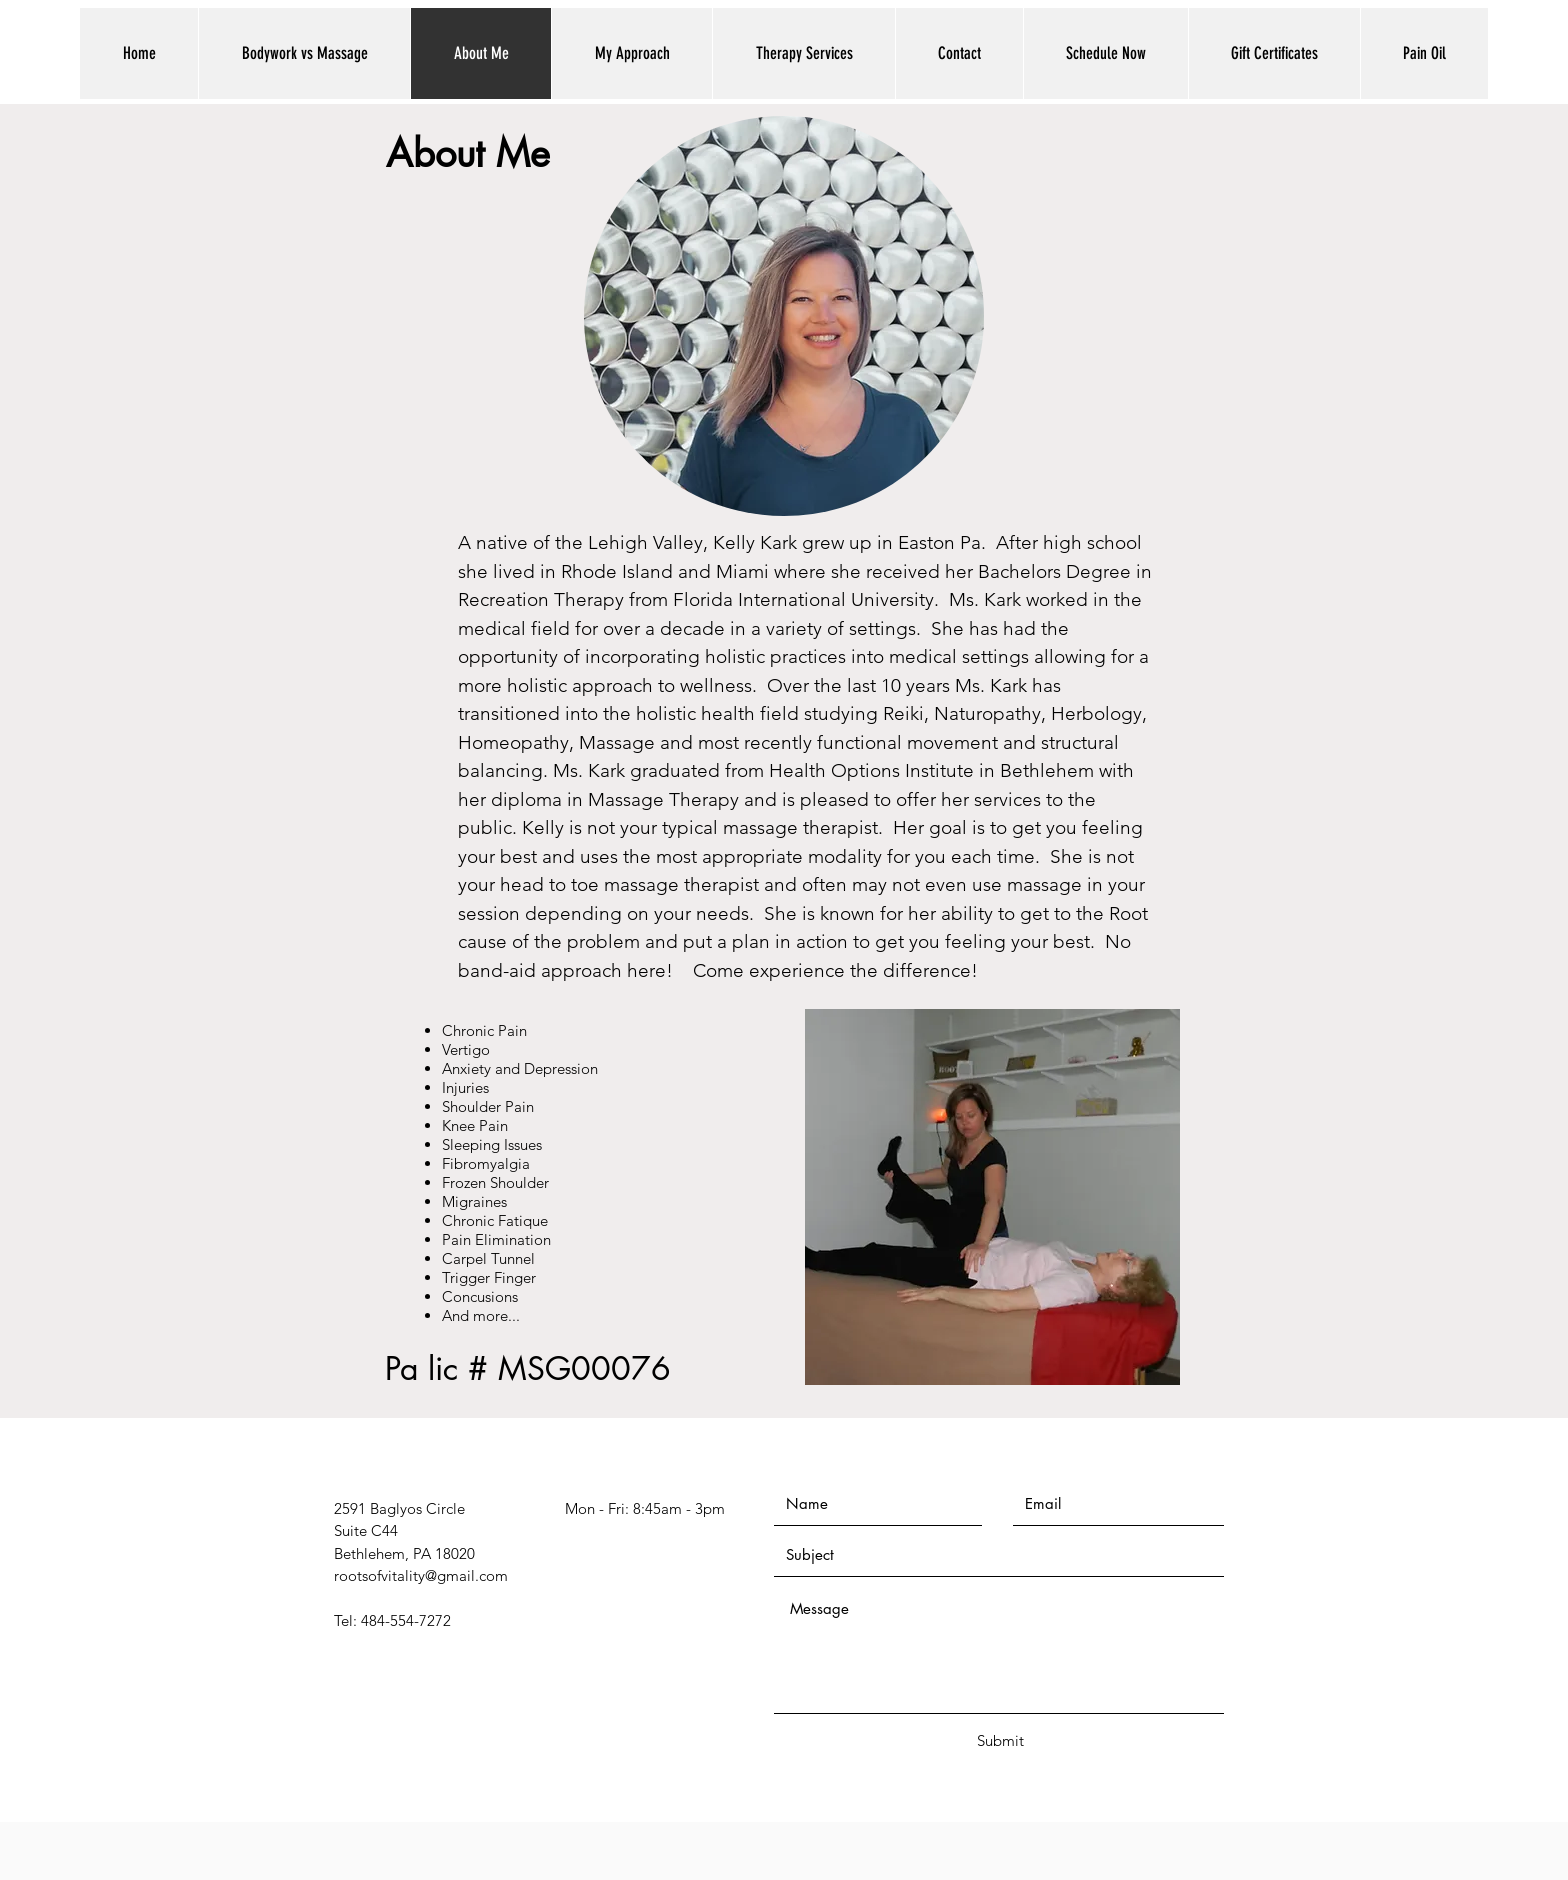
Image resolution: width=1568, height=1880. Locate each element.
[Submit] (1000, 1740)
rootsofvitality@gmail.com (421, 1575)
